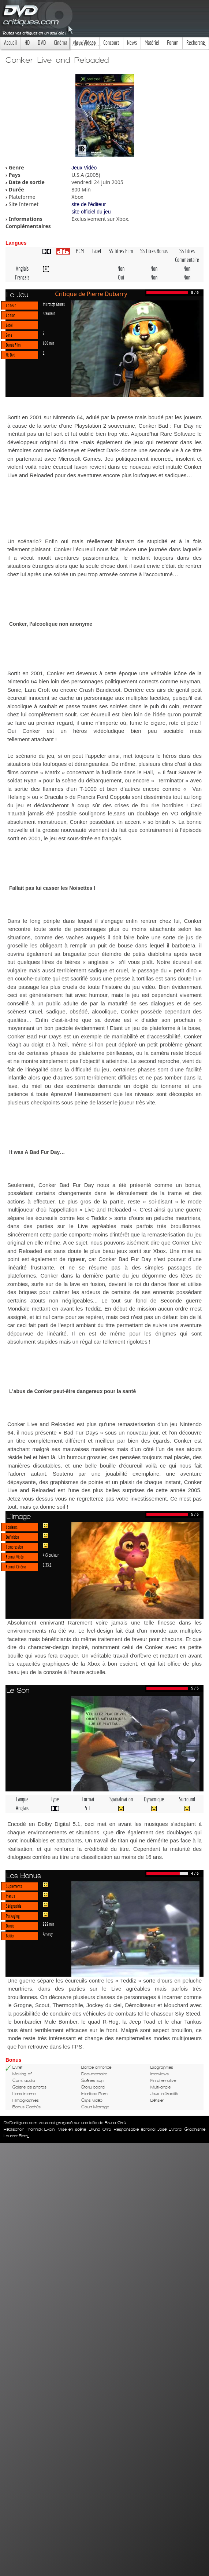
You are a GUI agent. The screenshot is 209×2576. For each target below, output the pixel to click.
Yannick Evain (41, 2129)
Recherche (195, 42)
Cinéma (60, 42)
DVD (42, 42)
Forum (173, 42)
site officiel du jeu (91, 212)
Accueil (10, 42)
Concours (111, 42)
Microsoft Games (54, 304)
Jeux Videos (85, 42)
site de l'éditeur (88, 204)
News (132, 42)
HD (27, 42)
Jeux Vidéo (84, 168)
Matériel (152, 42)
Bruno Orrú (100, 2129)
